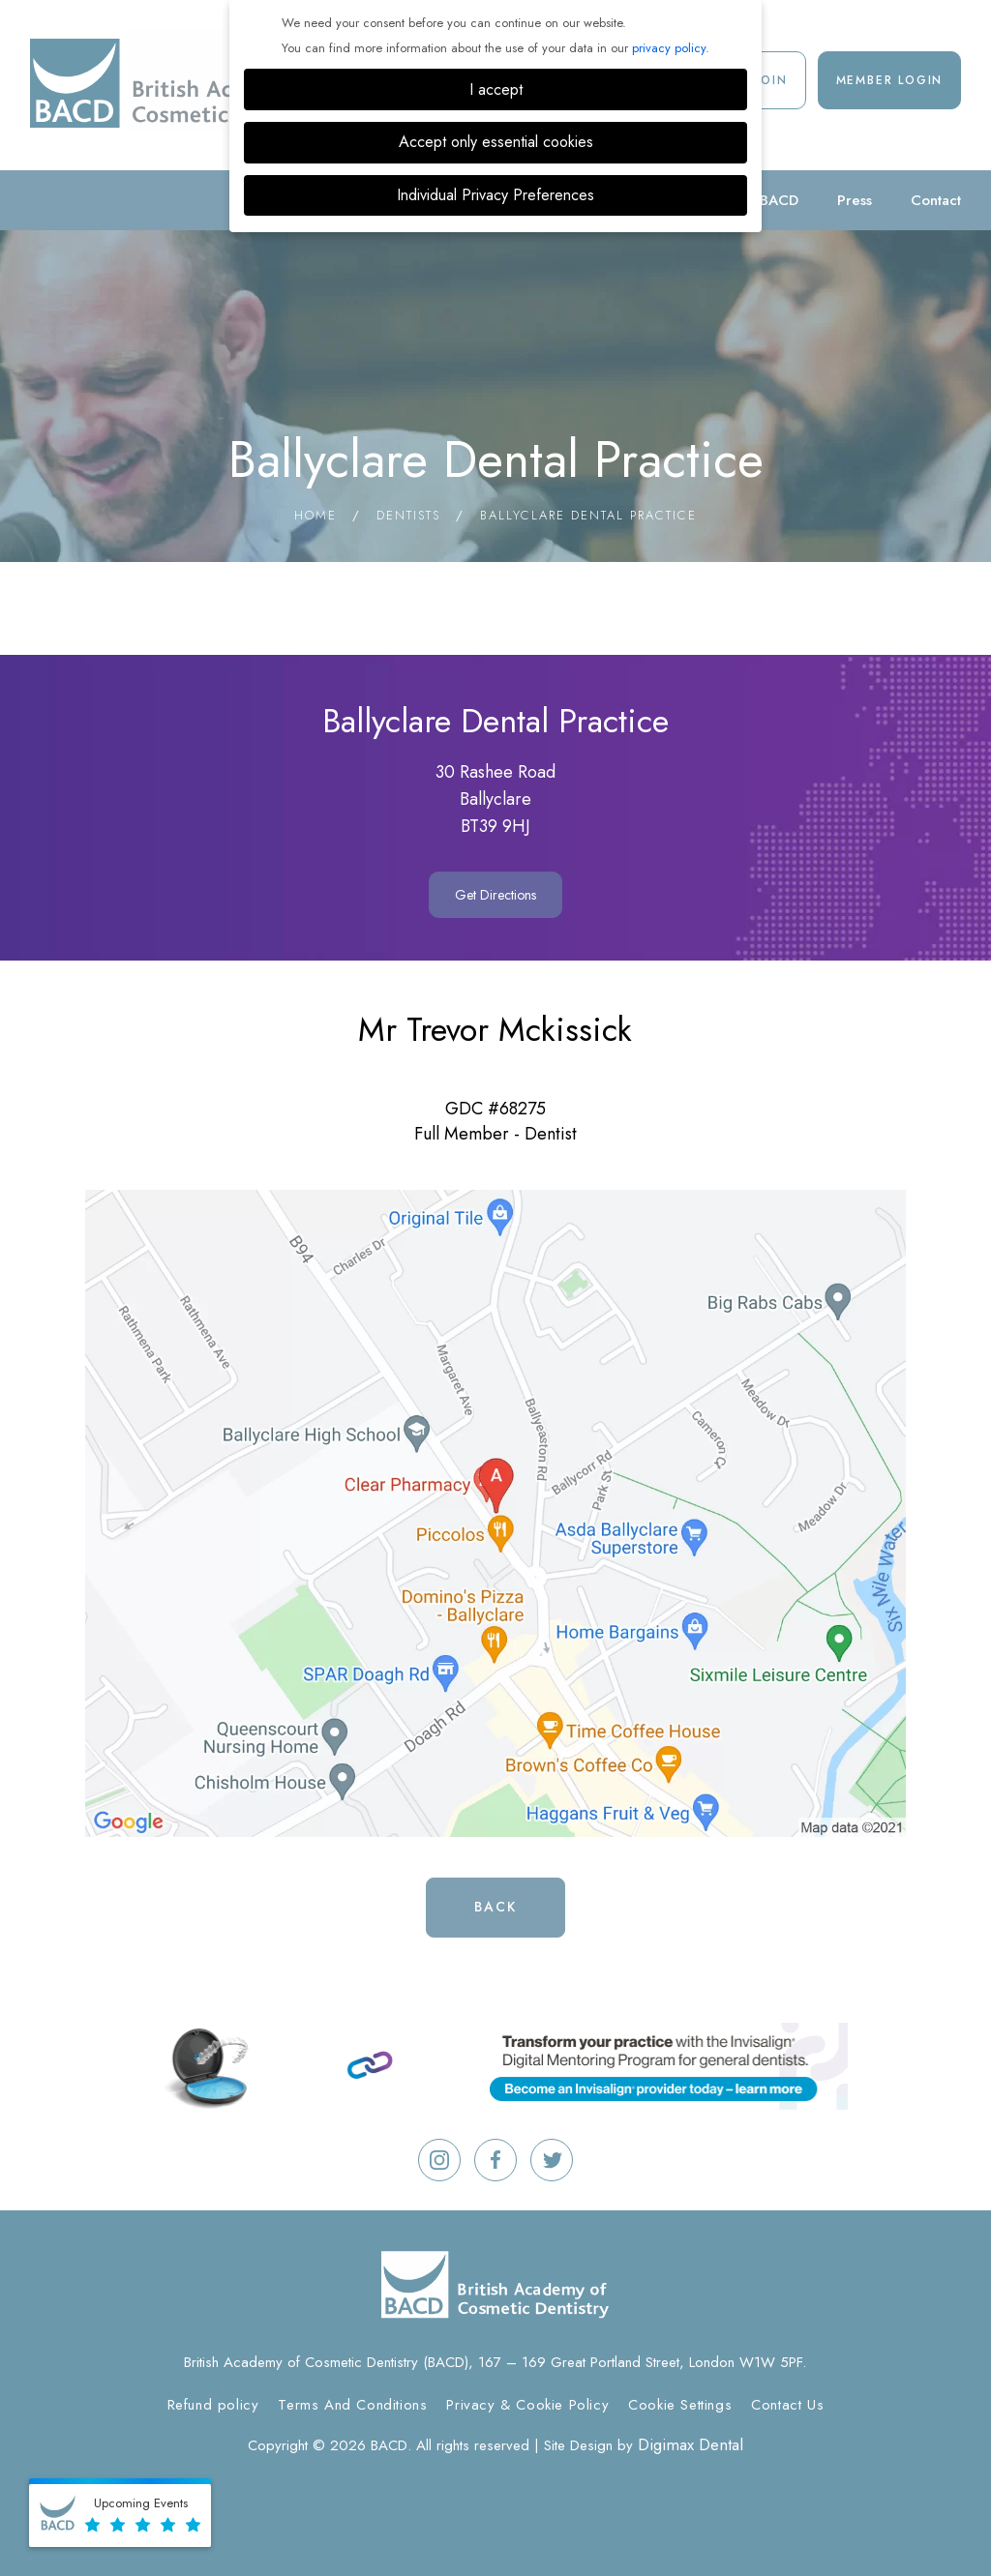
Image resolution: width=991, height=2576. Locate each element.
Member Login (890, 80)
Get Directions (495, 894)
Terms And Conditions (352, 2404)
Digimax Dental (690, 2444)
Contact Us (787, 2404)
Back (495, 1906)
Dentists (408, 515)
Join (771, 80)
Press (854, 200)
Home (315, 515)
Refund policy (213, 2404)
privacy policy (669, 48)
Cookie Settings (680, 2404)
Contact (936, 200)
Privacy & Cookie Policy (527, 2404)
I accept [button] (496, 89)
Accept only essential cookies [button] (496, 142)
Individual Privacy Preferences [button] (495, 195)
